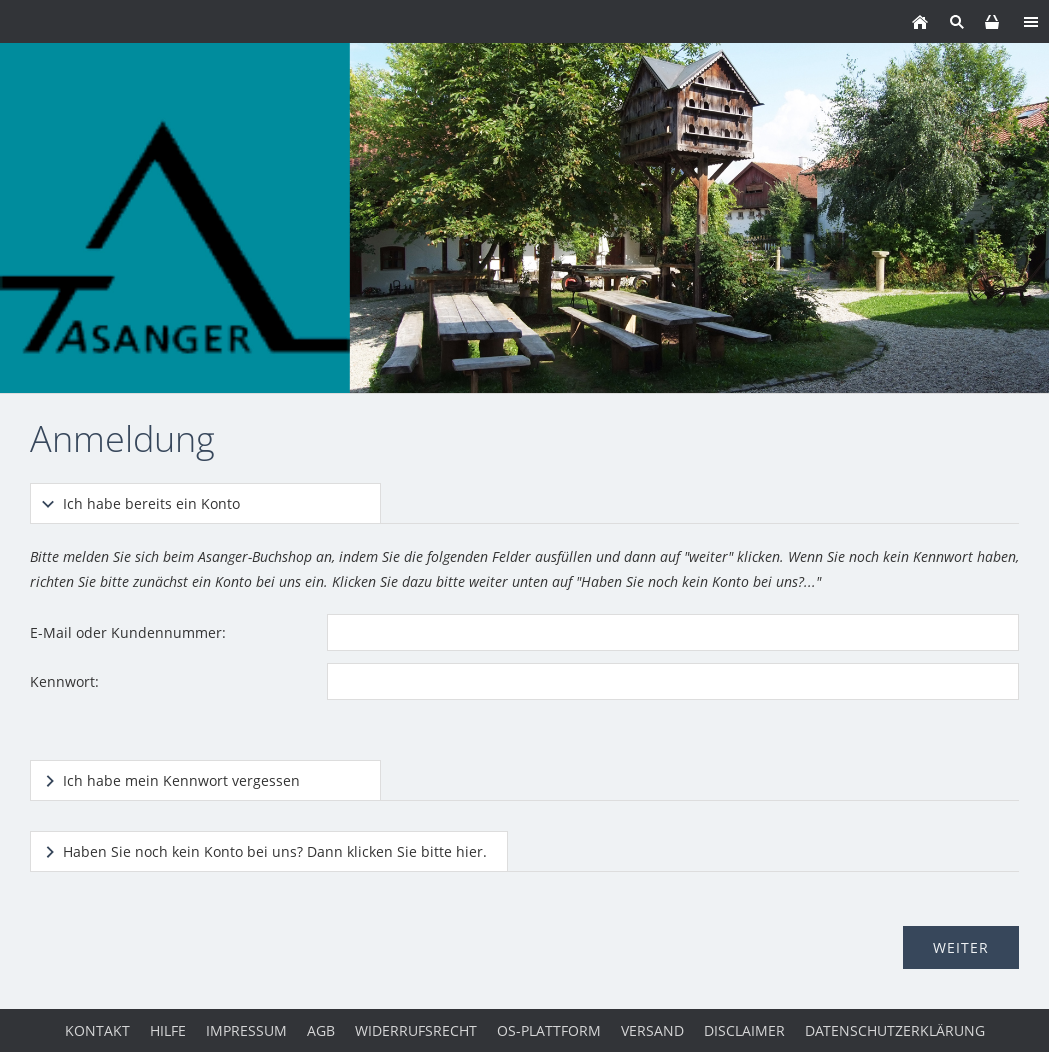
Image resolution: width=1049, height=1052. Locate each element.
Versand (652, 1030)
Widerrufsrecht (416, 1030)
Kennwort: (64, 681)
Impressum (246, 1030)
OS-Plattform (549, 1030)
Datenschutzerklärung (895, 1030)
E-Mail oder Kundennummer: (128, 632)
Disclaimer (744, 1030)
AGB (321, 1030)
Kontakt (97, 1030)
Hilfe (168, 1030)
